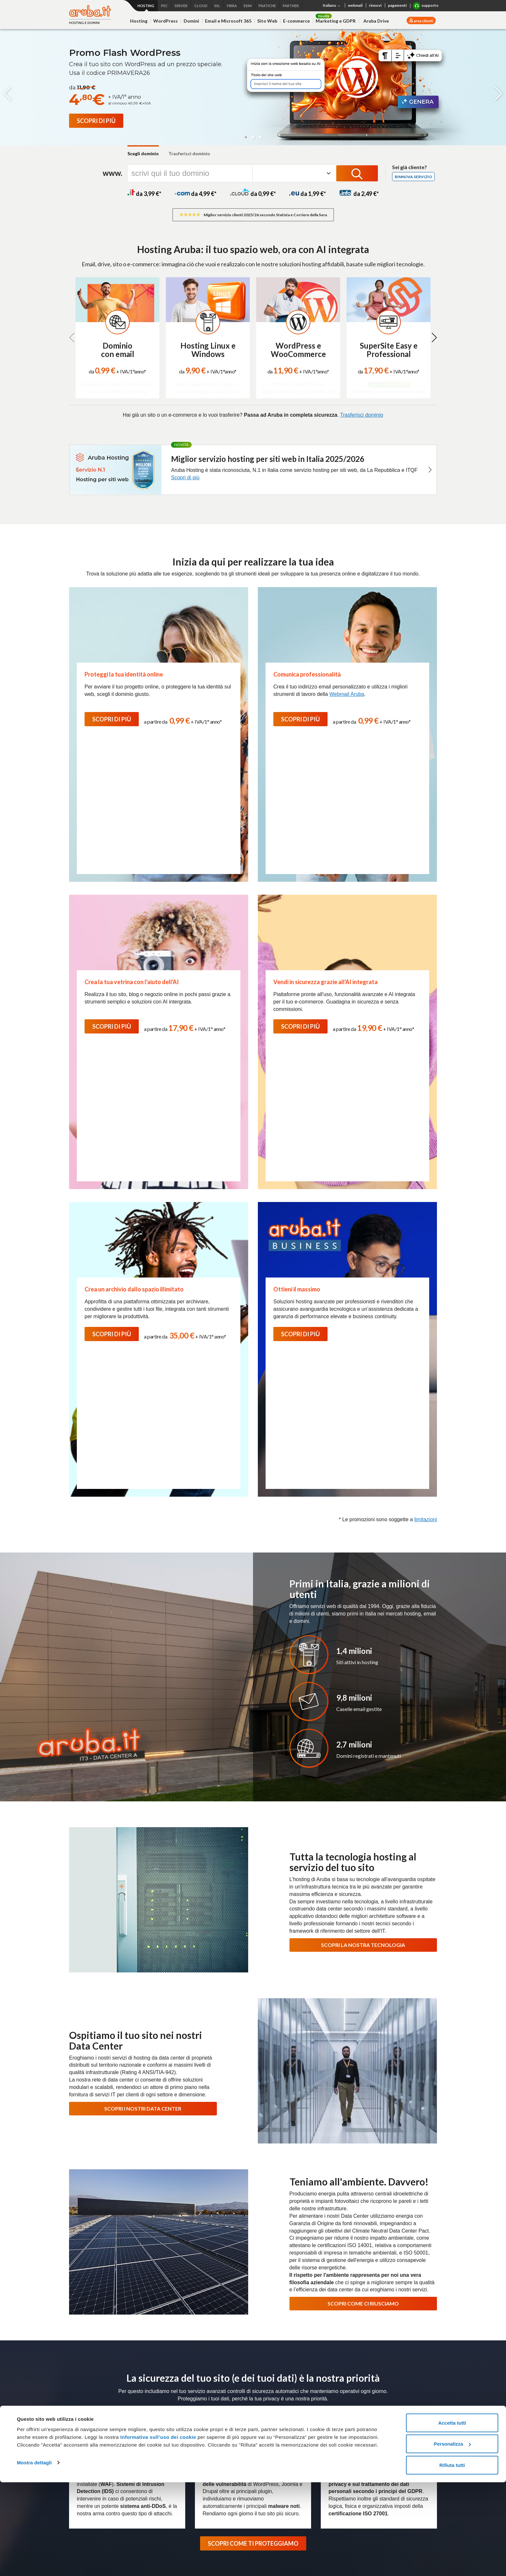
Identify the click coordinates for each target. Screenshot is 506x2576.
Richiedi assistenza (394, 2190)
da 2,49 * (359, 193)
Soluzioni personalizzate (219, 2461)
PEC (199, 2409)
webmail (355, 5)
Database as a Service (154, 2452)
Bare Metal (269, 2409)
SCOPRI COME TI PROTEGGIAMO (253, 2123)
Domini (191, 21)
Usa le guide (395, 2212)
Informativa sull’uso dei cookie (157, 2530)
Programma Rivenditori (366, 2371)
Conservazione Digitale (218, 2444)
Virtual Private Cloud (152, 2435)
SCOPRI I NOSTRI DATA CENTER (142, 1688)
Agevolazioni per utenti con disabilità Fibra (344, 2434)
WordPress (165, 21)
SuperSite (79, 2444)
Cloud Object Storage (153, 2469)
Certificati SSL (399, 2432)
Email (74, 2435)
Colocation (268, 2426)
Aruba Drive (376, 21)
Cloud (138, 2400)
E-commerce (296, 21)
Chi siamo (176, 2371)
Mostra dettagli (34, 2556)
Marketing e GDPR (336, 21)
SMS (388, 2478)
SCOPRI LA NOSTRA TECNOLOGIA (363, 1525)
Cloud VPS (143, 2409)
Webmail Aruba (346, 694)
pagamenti (397, 5)
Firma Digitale (209, 2435)
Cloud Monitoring (149, 2478)
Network (266, 2417)
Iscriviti (420, 2293)
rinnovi (375, 5)
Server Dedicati (274, 2400)
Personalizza (452, 2537)
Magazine (293, 2371)
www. (112, 173)
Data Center (323, 2371)
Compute (141, 2417)
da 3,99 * (144, 193)
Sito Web (267, 21)
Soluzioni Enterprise (417, 2371)
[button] (246, 137)
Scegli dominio (143, 153)
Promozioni (80, 2487)
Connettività (334, 2400)
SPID (200, 2426)
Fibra (326, 2409)
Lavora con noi (242, 2371)
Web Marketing (84, 2461)
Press (270, 2371)
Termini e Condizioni (405, 2304)
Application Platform (152, 2426)
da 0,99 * (253, 193)
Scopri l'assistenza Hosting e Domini (110, 2226)
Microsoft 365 (398, 2400)
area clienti (423, 20)
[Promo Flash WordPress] (96, 121)
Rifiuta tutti (452, 2558)
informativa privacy (354, 2304)
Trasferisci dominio (189, 153)
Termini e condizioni (403, 2409)
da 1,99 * (307, 193)
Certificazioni (207, 2371)
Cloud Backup (146, 2461)
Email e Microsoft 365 (228, 21)
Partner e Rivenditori (215, 2469)
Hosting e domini (87, 2400)
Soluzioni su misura (277, 2435)
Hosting (138, 21)
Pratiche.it (395, 2455)
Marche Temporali (213, 2452)
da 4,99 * (196, 193)
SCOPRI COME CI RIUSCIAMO (363, 1883)
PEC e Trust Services (217, 2400)
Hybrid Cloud (145, 2444)
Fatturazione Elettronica (219, 2417)
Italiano (332, 6)
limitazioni (425, 1099)
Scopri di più (185, 477)
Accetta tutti (452, 2516)
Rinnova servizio (413, 176)
